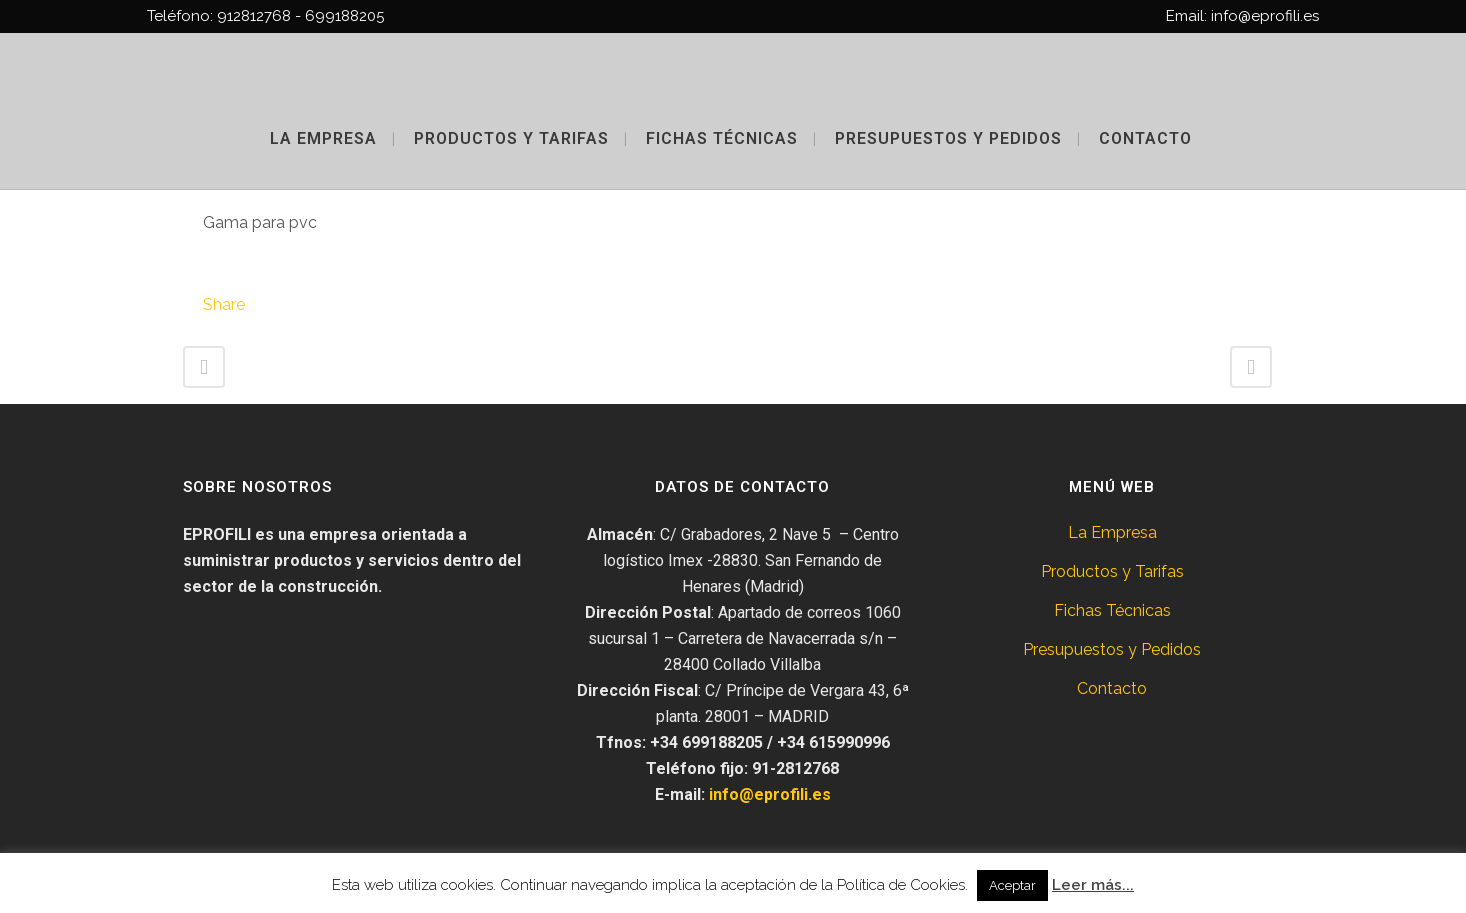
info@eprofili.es (770, 794)
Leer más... (1093, 885)
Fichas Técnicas (1112, 610)
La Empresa (1112, 532)
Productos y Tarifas (1112, 571)
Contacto (1112, 688)
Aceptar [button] (1012, 885)
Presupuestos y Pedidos (1112, 649)
